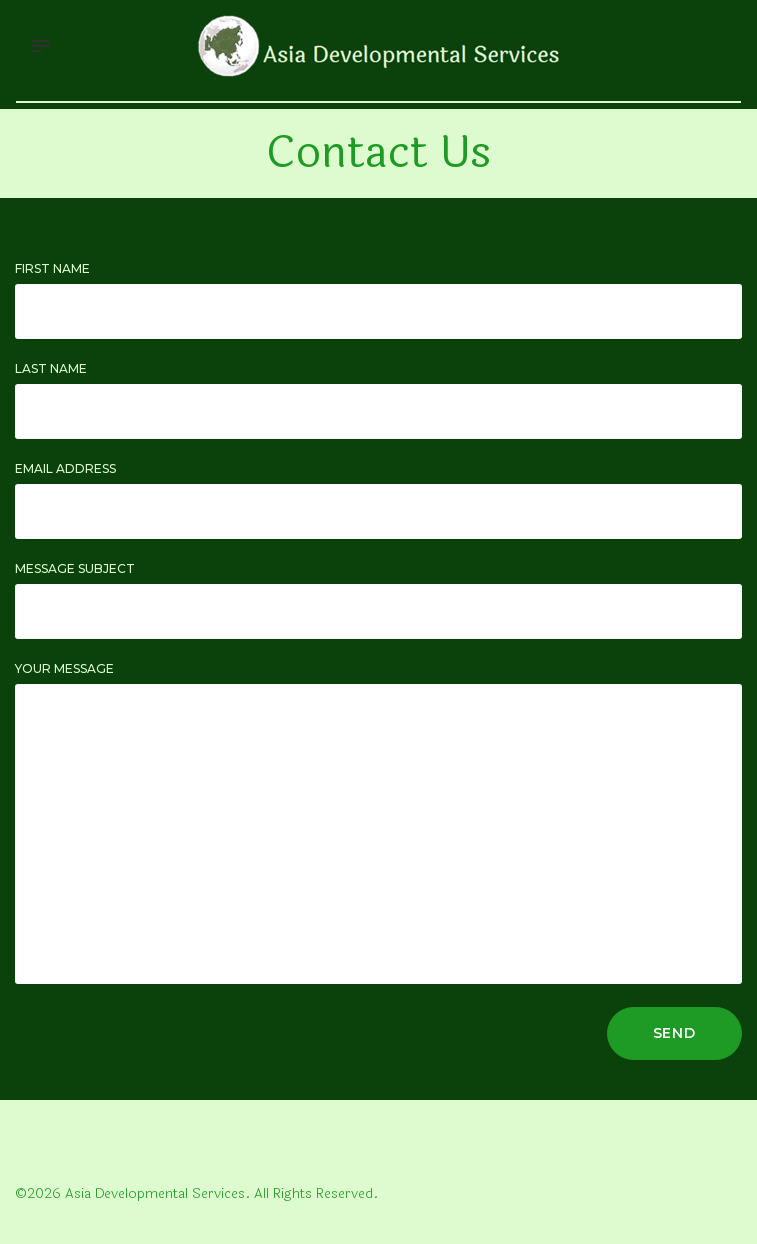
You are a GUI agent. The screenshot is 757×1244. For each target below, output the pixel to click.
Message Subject (75, 568)
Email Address (65, 468)
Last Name (51, 368)
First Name (52, 268)
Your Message (64, 668)
